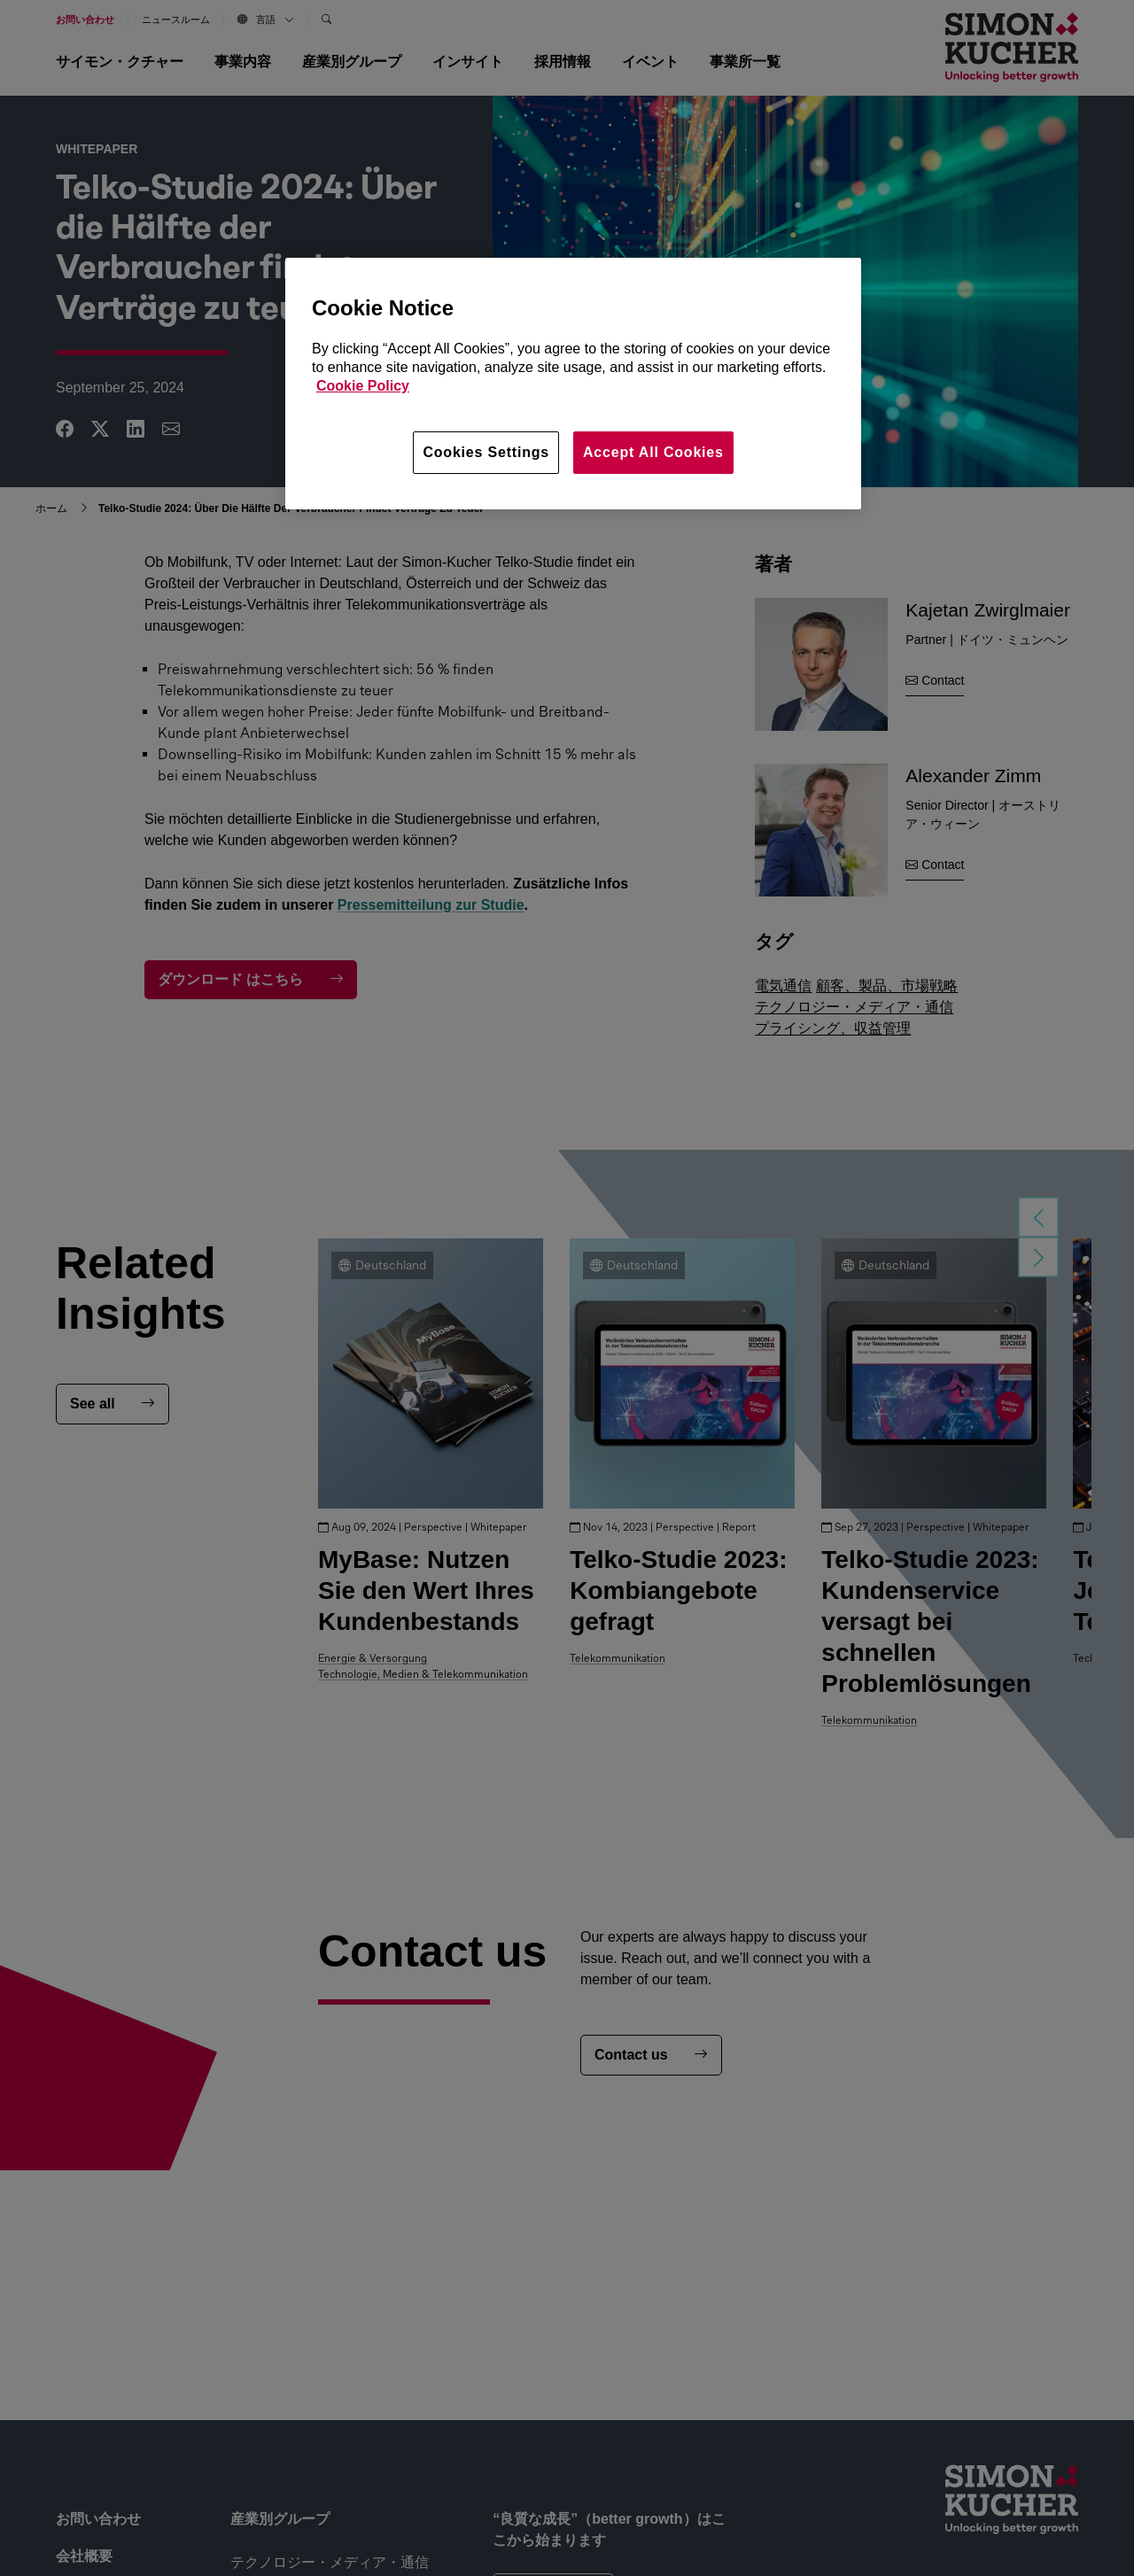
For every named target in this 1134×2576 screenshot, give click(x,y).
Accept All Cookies (653, 452)
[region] (573, 383)
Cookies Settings (486, 452)
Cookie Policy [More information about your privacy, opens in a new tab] (362, 385)
